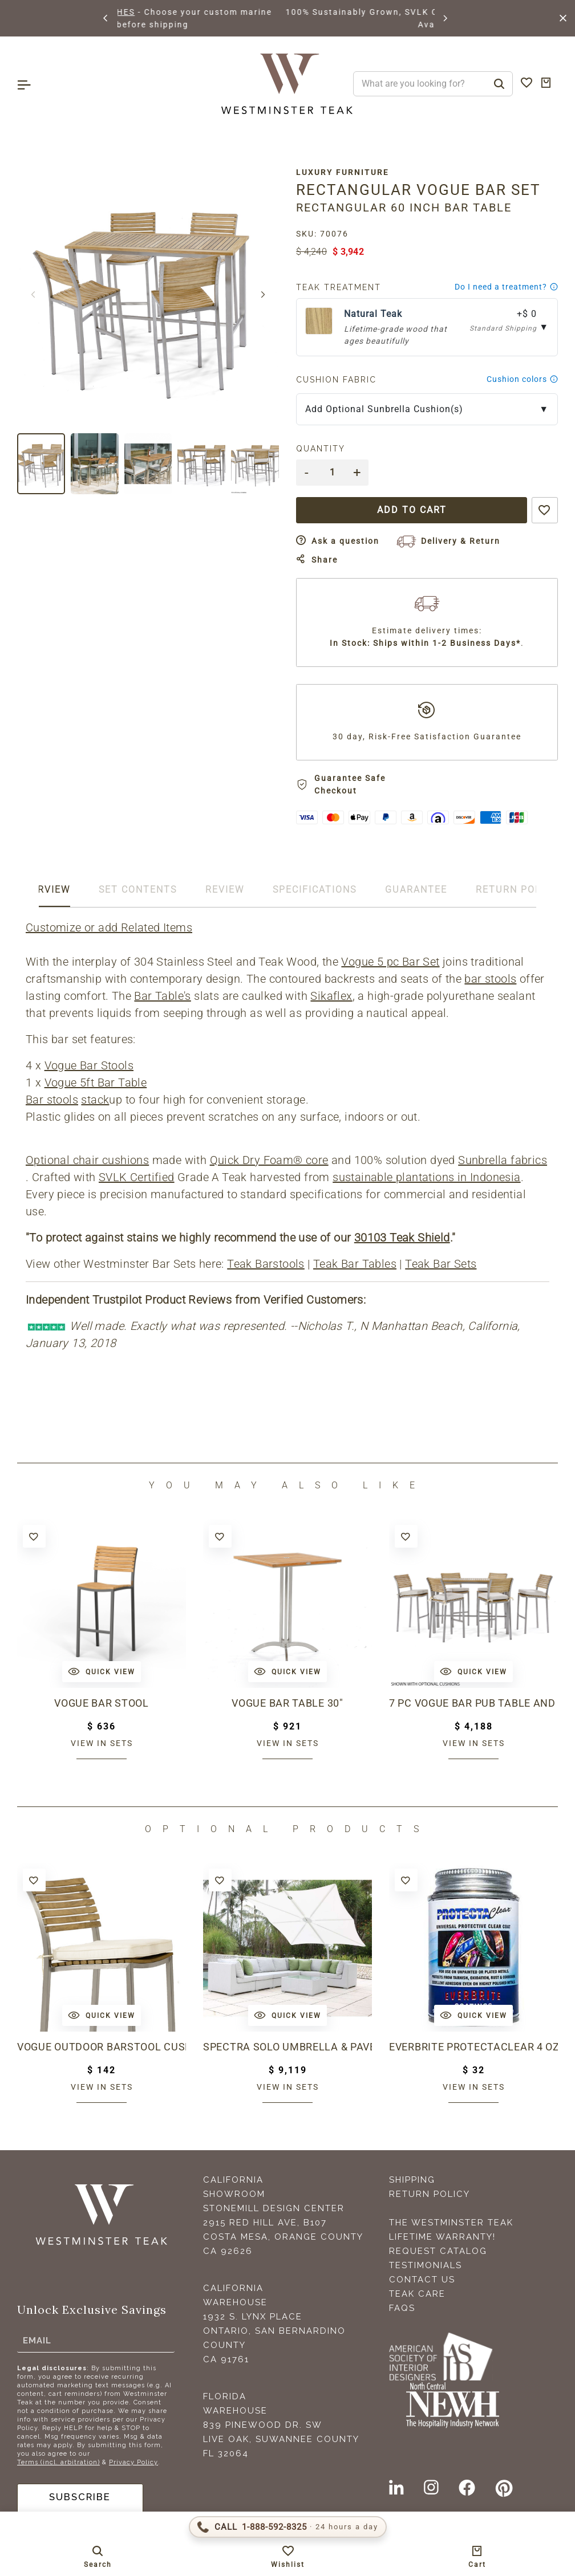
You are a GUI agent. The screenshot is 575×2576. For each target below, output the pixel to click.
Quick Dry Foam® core (269, 1160)
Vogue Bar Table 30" (287, 1703)
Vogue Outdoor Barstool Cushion (101, 2047)
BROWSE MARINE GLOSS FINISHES (207, 12)
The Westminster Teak (451, 2222)
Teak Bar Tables (354, 1264)
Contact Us (422, 2279)
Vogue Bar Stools (88, 1065)
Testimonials (425, 2265)
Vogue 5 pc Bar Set (390, 961)
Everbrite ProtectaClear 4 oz (473, 2047)
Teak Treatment (338, 287)
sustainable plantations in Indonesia (426, 1177)
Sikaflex (331, 996)
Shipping (412, 2180)
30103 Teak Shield (402, 1237)
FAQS (402, 2308)
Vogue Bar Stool (101, 1703)
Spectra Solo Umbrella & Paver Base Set (287, 2047)
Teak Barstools (266, 1264)
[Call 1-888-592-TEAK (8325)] (288, 2527)
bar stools (490, 979)
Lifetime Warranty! (442, 2237)
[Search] (499, 84)
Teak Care (417, 2294)
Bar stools (52, 1099)
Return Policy (429, 2194)
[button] (106, 18)
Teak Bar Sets (440, 1264)
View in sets (102, 1743)
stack (95, 1099)
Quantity (320, 448)
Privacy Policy (133, 2462)
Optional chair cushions (87, 1160)
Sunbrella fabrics (502, 1160)
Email (37, 2340)
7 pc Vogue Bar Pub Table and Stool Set (473, 1703)
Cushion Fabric (336, 379)
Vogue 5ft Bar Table (95, 1082)
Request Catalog (438, 2251)
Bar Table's (162, 996)
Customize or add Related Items (109, 927)
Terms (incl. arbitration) (58, 2462)
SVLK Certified (137, 1177)
